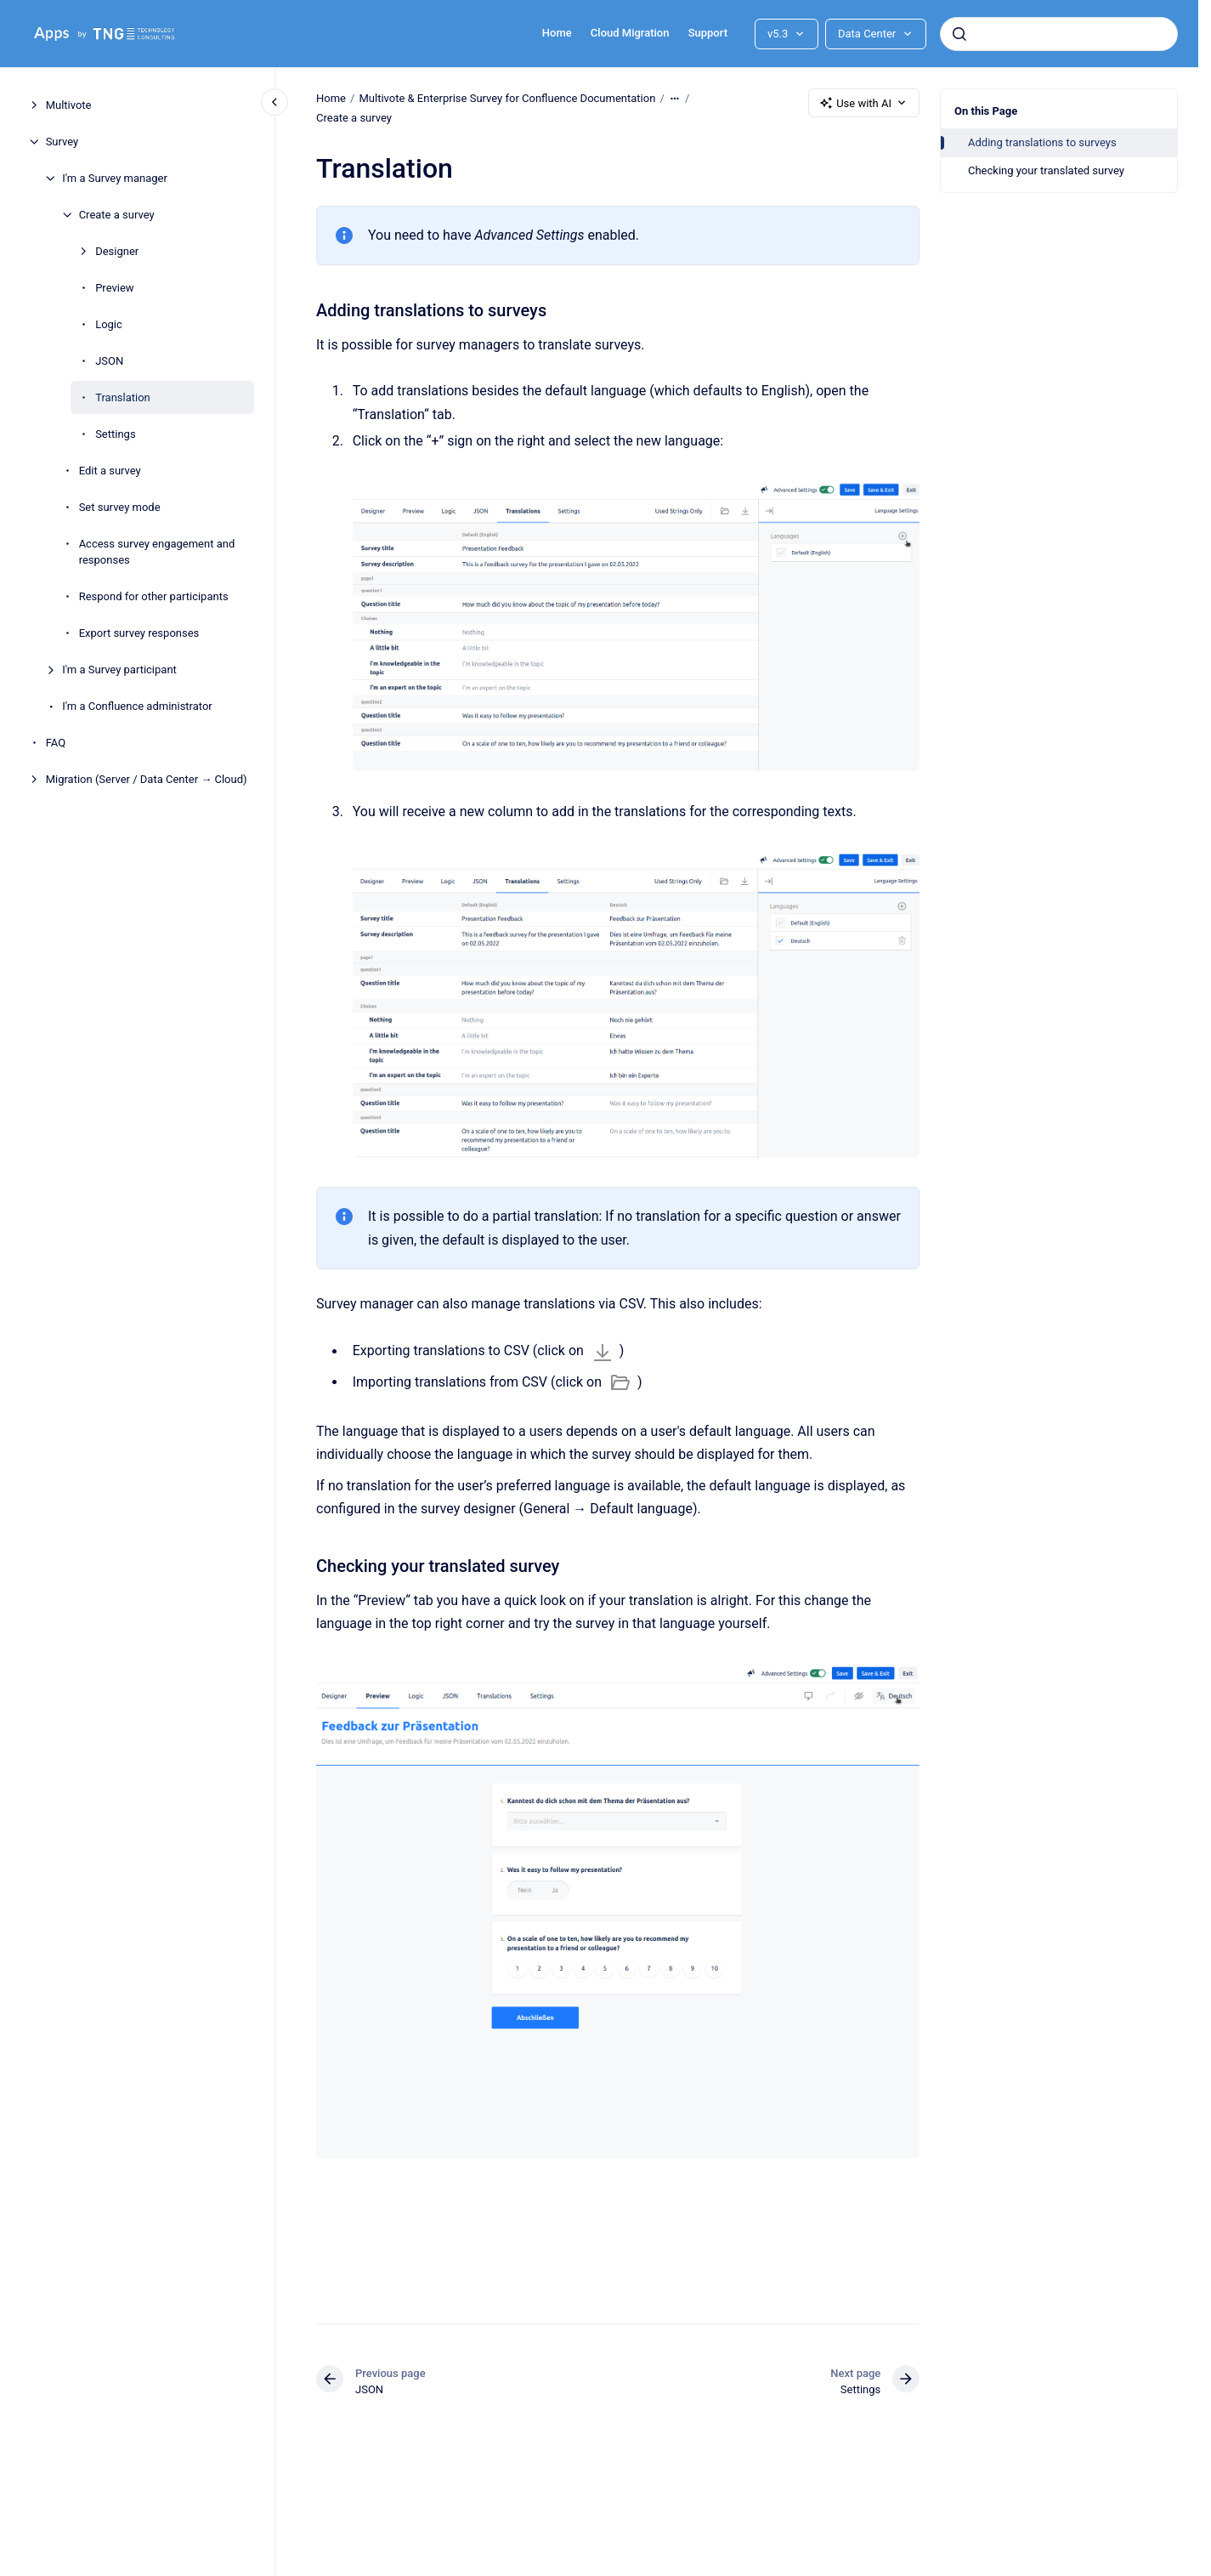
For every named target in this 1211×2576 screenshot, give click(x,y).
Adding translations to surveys (1042, 142)
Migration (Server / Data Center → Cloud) (146, 779)
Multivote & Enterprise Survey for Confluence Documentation (507, 98)
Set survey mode (120, 507)
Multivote (69, 105)
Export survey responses (139, 633)
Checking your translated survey (1046, 170)
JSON (109, 361)
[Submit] (959, 34)
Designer (117, 251)
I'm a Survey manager (114, 178)
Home (557, 32)
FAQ (55, 742)
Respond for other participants (154, 596)
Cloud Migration (630, 32)
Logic (108, 324)
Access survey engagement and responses (157, 552)
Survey (62, 141)
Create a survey (117, 214)
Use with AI (863, 103)
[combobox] (1059, 34)
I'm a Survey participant (119, 669)
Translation (122, 397)
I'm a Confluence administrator (137, 706)
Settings (115, 434)
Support (707, 32)
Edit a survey (110, 470)
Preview (114, 287)
